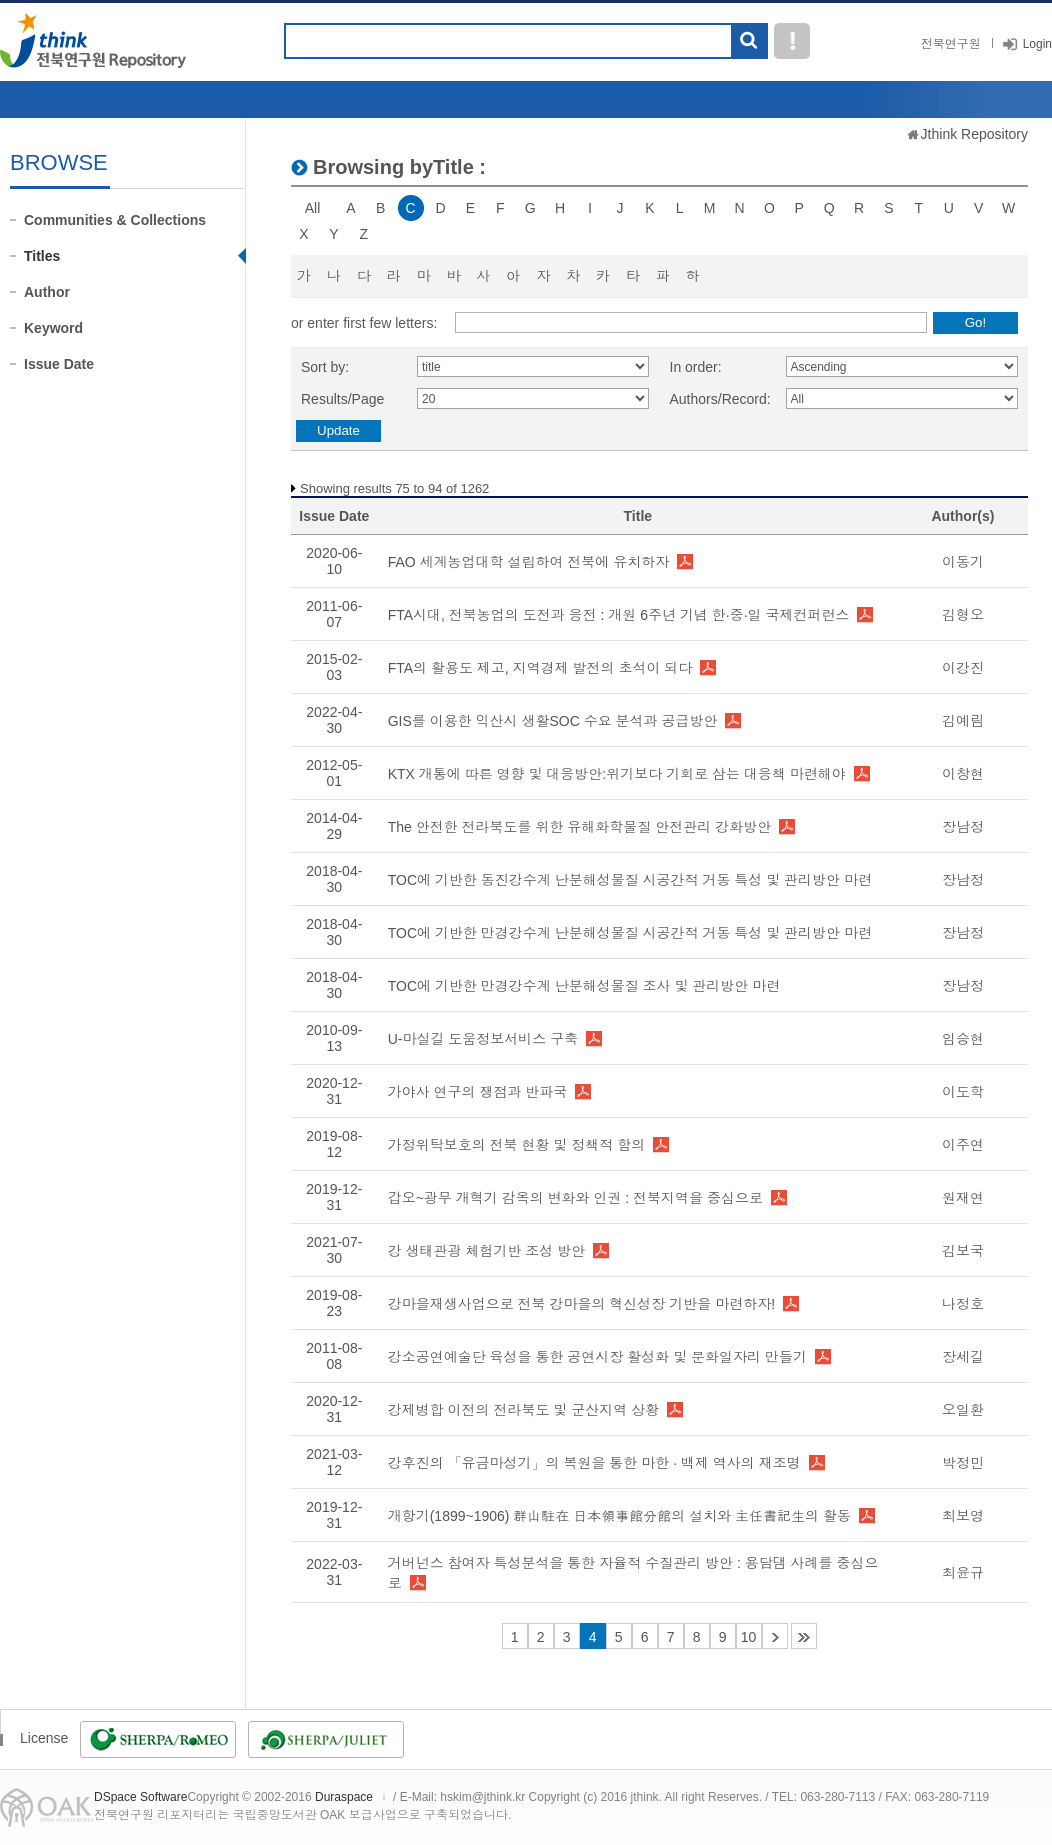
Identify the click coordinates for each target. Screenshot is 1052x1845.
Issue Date (59, 364)
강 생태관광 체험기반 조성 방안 (487, 1251)
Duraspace (344, 1797)
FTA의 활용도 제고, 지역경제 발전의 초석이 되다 (540, 668)
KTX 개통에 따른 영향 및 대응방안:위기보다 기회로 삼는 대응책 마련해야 (617, 774)
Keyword (53, 328)
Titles (42, 256)
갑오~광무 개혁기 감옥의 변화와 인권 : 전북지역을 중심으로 (575, 1198)
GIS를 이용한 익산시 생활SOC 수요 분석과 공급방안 (553, 721)
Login (1037, 44)
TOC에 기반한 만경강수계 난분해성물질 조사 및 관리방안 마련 (584, 986)
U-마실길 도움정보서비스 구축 (483, 1039)
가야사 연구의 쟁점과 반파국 (478, 1092)
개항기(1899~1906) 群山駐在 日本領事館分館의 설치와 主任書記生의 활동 (619, 1516)
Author (47, 292)
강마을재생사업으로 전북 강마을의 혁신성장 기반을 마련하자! (581, 1304)
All (313, 208)
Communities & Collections (115, 220)
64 (804, 1636)
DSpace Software (140, 1797)
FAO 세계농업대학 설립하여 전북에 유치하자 (529, 562)
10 (749, 1637)
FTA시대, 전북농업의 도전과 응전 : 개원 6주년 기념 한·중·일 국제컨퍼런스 (619, 615)
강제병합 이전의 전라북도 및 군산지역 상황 (523, 1410)
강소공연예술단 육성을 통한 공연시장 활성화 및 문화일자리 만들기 (597, 1357)
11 (775, 1636)
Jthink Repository (974, 134)
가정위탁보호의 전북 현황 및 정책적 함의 (516, 1145)
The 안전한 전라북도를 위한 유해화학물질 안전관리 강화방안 (579, 827)
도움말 (792, 41)
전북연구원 (951, 44)
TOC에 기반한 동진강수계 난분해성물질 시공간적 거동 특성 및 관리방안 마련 (630, 880)
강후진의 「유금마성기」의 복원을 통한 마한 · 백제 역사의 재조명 (594, 1463)
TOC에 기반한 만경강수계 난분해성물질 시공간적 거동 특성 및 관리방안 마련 (630, 933)
